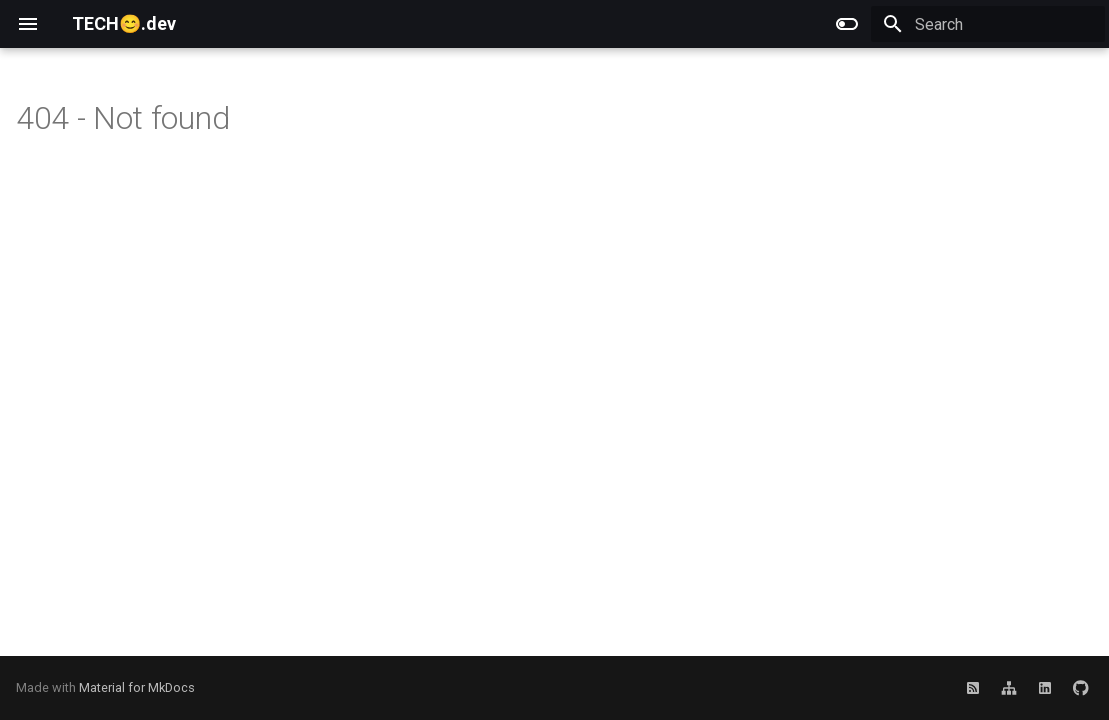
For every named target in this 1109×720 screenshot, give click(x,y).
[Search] (988, 24)
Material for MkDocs (137, 687)
